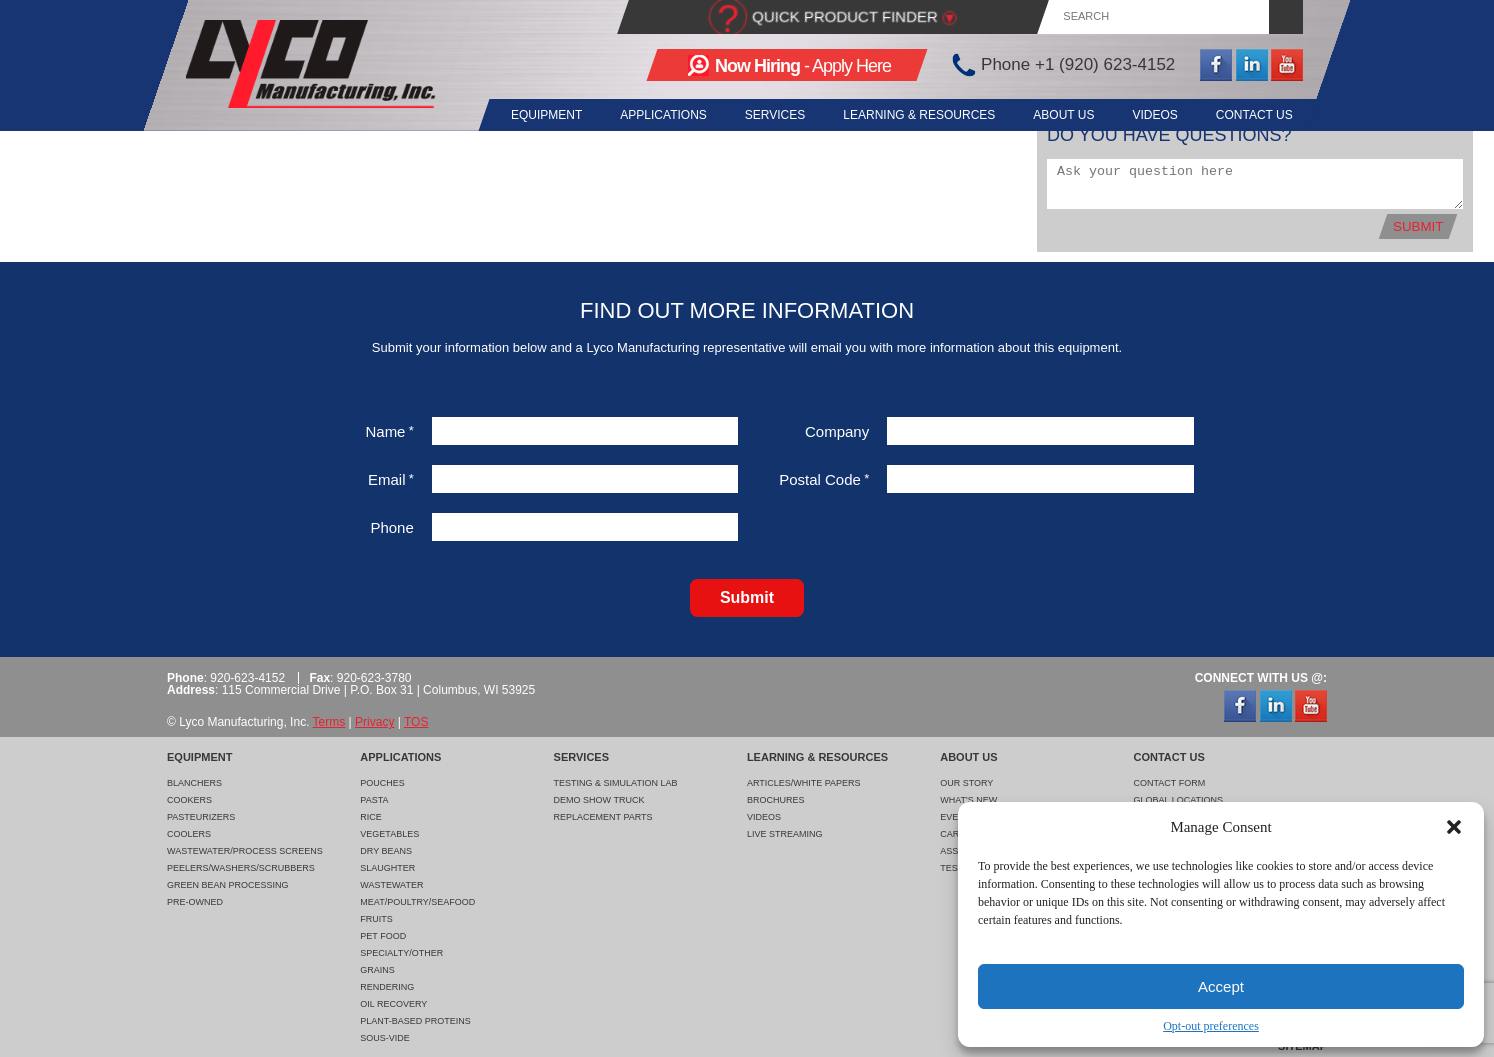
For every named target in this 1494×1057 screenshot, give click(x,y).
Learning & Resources (910, 115)
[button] (1454, 827)
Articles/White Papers (804, 783)
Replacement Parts (603, 817)
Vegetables (389, 834)
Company (837, 431)
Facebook (1216, 65)
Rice (371, 817)
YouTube (1287, 65)
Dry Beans (386, 851)
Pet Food (383, 936)
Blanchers (194, 783)
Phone (391, 527)
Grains (377, 970)
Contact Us (1254, 115)
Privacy (374, 722)
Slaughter (387, 868)
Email (391, 479)
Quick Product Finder (845, 16)
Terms (329, 722)
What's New (968, 800)
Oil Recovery (393, 1004)
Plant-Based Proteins (415, 1021)
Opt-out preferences (1211, 1026)
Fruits (376, 919)
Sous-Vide (385, 1038)
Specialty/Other (401, 953)
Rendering (387, 987)
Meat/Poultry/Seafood (417, 902)
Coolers (189, 834)
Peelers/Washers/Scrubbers (241, 868)
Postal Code (824, 479)
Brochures (776, 800)
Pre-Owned (195, 902)
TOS (416, 722)
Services (762, 115)
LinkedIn (1252, 65)
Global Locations (1178, 800)
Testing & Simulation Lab (616, 783)
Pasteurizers (201, 817)
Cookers (189, 800)
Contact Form (1169, 783)
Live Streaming (785, 834)
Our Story (966, 783)
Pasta (374, 800)
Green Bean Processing (228, 885)
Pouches (382, 783)
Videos (1151, 115)
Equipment (526, 115)
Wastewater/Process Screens (245, 851)
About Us (1057, 115)
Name (389, 431)
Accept (1221, 986)
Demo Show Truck (599, 800)
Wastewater (391, 885)
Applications (647, 115)
